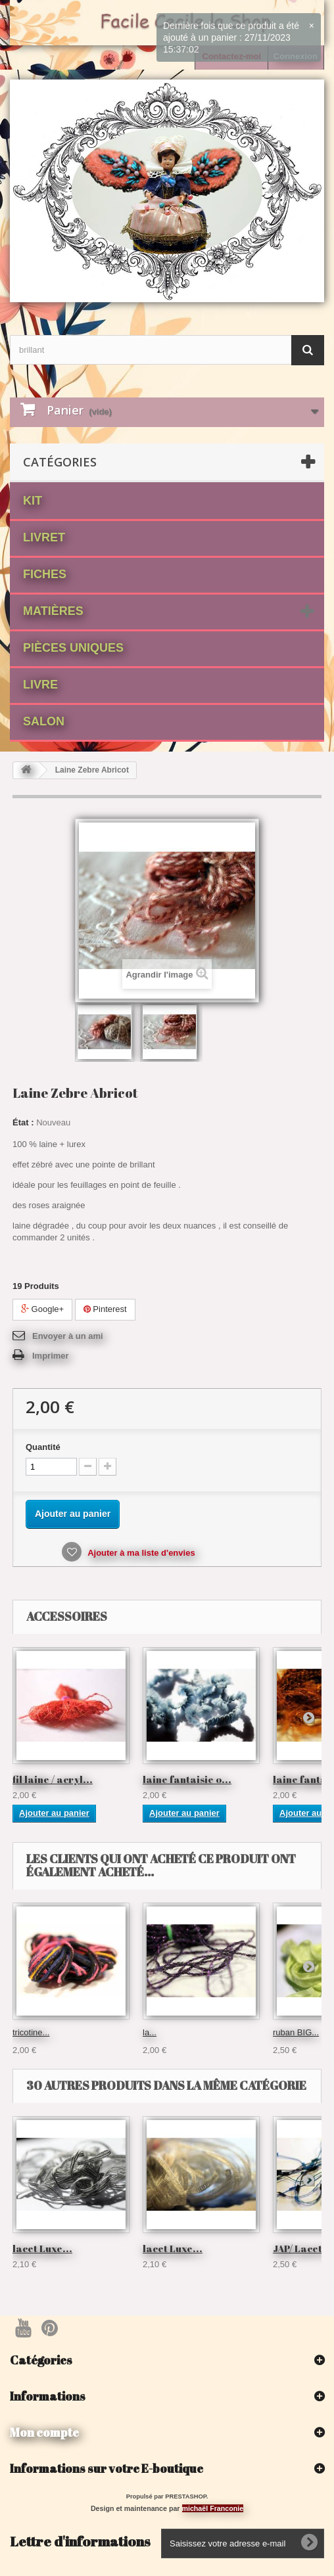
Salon (43, 721)
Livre (40, 684)
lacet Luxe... (42, 2248)
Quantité (43, 1447)
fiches (44, 574)
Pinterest (105, 1309)
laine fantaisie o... (187, 1779)
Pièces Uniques (73, 648)
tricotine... (30, 2032)
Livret (44, 537)
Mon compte (44, 2432)
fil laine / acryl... (52, 1779)
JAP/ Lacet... (302, 2248)
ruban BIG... (296, 2032)
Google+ (42, 1309)
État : (23, 1122)
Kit (32, 501)
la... (149, 2032)
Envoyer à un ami (67, 1336)
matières (53, 611)
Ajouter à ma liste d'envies (140, 1553)
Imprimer (50, 1356)
